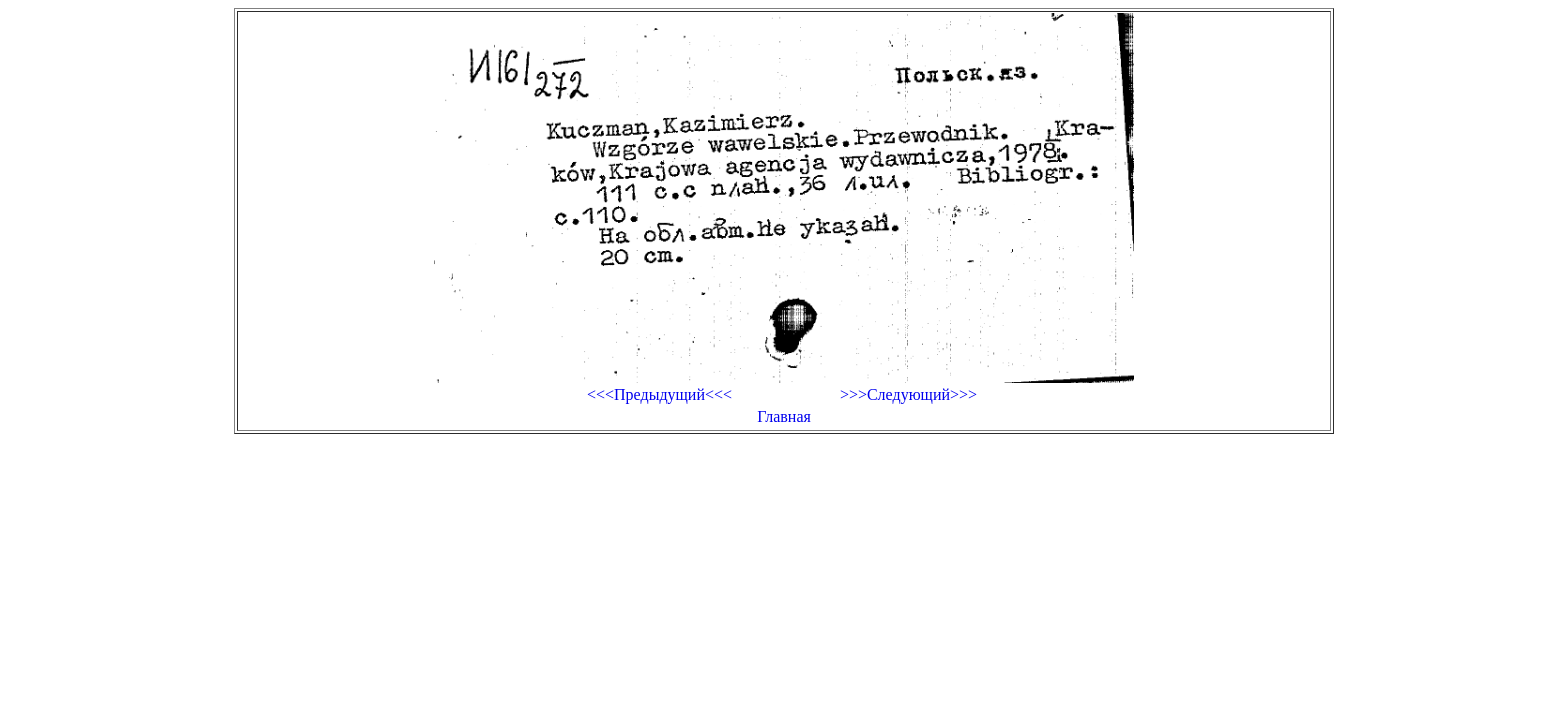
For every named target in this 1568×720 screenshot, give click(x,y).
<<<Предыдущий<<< (659, 394)
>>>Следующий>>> (908, 394)
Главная (784, 416)
